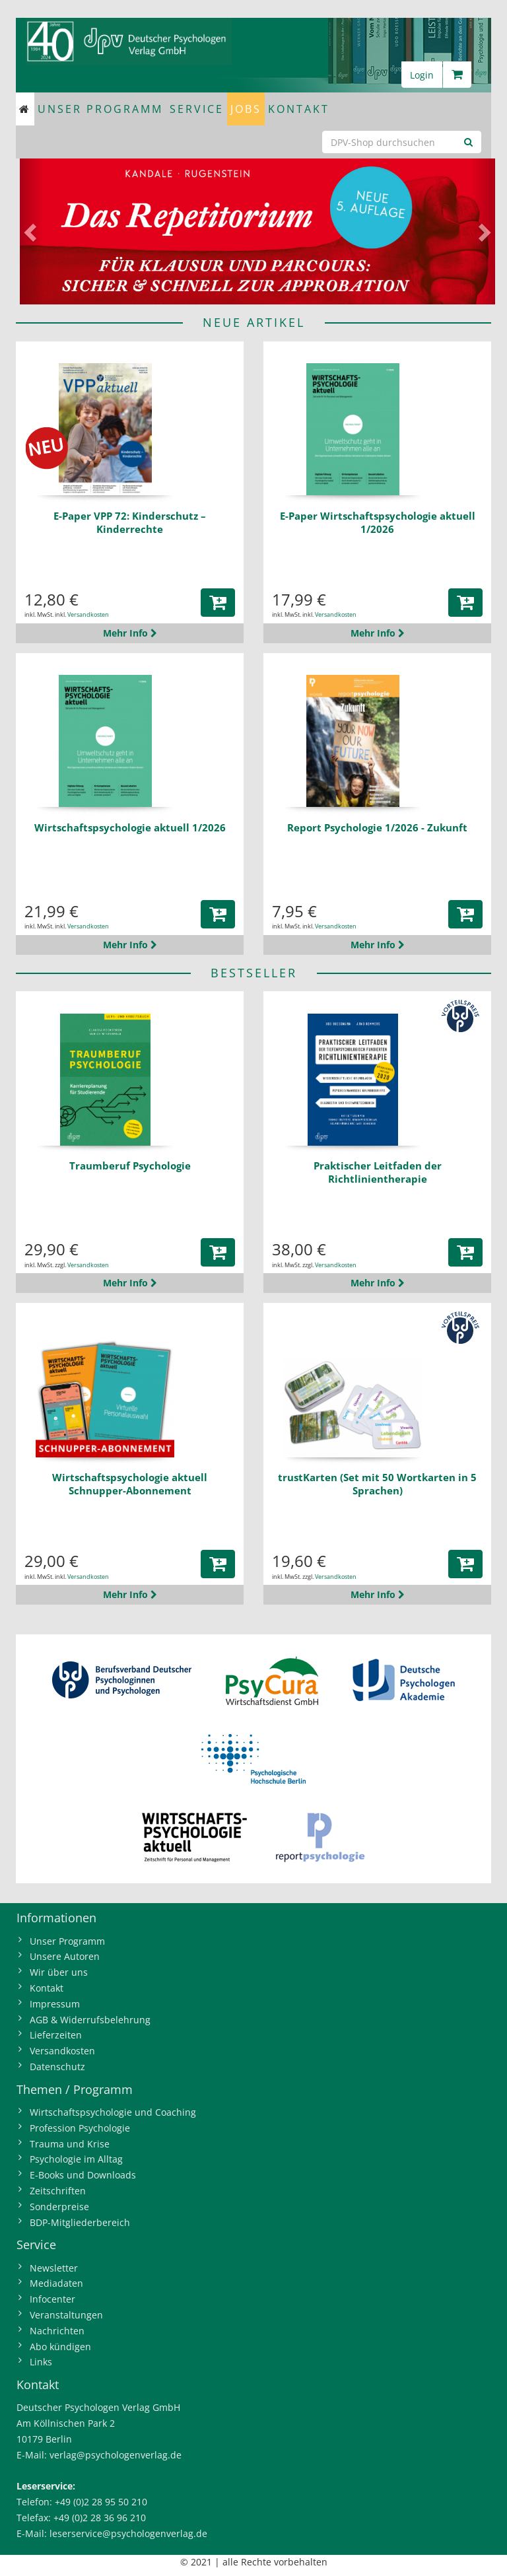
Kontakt (298, 109)
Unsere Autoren (65, 1956)
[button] (32, 231)
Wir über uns (59, 1972)
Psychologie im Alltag (76, 2159)
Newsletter (54, 2268)
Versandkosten (88, 614)
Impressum (55, 2004)
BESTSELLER (254, 973)
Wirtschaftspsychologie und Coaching (113, 2112)
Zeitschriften (58, 2190)
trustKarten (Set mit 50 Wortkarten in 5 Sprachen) (377, 1484)
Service (197, 109)
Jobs (245, 109)
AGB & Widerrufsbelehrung (90, 2019)
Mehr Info (130, 633)
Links (41, 2361)
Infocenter (52, 2299)
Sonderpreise (59, 2206)
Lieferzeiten (56, 2035)
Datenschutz (57, 2066)
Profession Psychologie (80, 2128)
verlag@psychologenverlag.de (116, 2455)
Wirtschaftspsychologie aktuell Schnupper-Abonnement (129, 1484)
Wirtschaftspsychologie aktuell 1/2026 (130, 827)
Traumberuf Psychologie (130, 1165)
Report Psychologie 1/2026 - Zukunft (377, 827)
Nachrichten (57, 2330)
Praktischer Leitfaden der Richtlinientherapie (378, 1172)
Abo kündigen (60, 2346)
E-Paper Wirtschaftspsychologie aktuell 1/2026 (377, 522)
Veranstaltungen (66, 2315)
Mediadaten (56, 2283)
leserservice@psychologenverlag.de (128, 2533)
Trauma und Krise (70, 2144)
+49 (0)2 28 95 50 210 (101, 2501)
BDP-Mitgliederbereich (80, 2222)
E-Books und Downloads (83, 2175)
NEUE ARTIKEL (254, 322)
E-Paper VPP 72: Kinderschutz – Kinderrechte (129, 522)
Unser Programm (100, 109)
